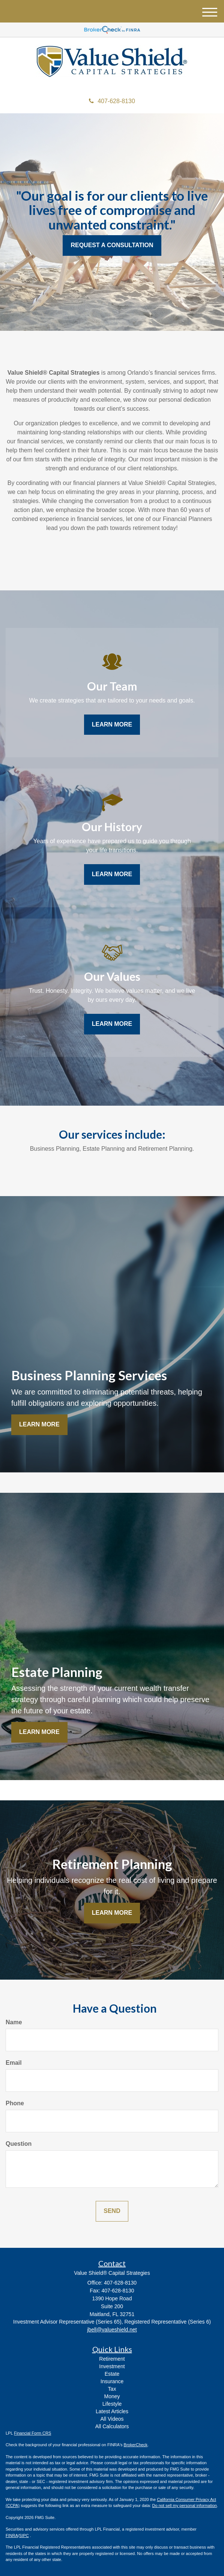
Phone (15, 2103)
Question (19, 2144)
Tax (112, 2389)
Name (14, 2022)
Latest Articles (112, 2411)
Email (14, 2063)
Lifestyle (112, 2404)
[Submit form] (112, 2211)
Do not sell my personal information (184, 2505)
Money (112, 2396)
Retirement (112, 2359)
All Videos (111, 2419)
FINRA (12, 2535)
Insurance (112, 2381)
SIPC (24, 2535)
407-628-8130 (112, 101)
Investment (112, 2366)
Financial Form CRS (32, 2433)
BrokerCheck (136, 2444)
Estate (112, 2374)
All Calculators (112, 2426)
